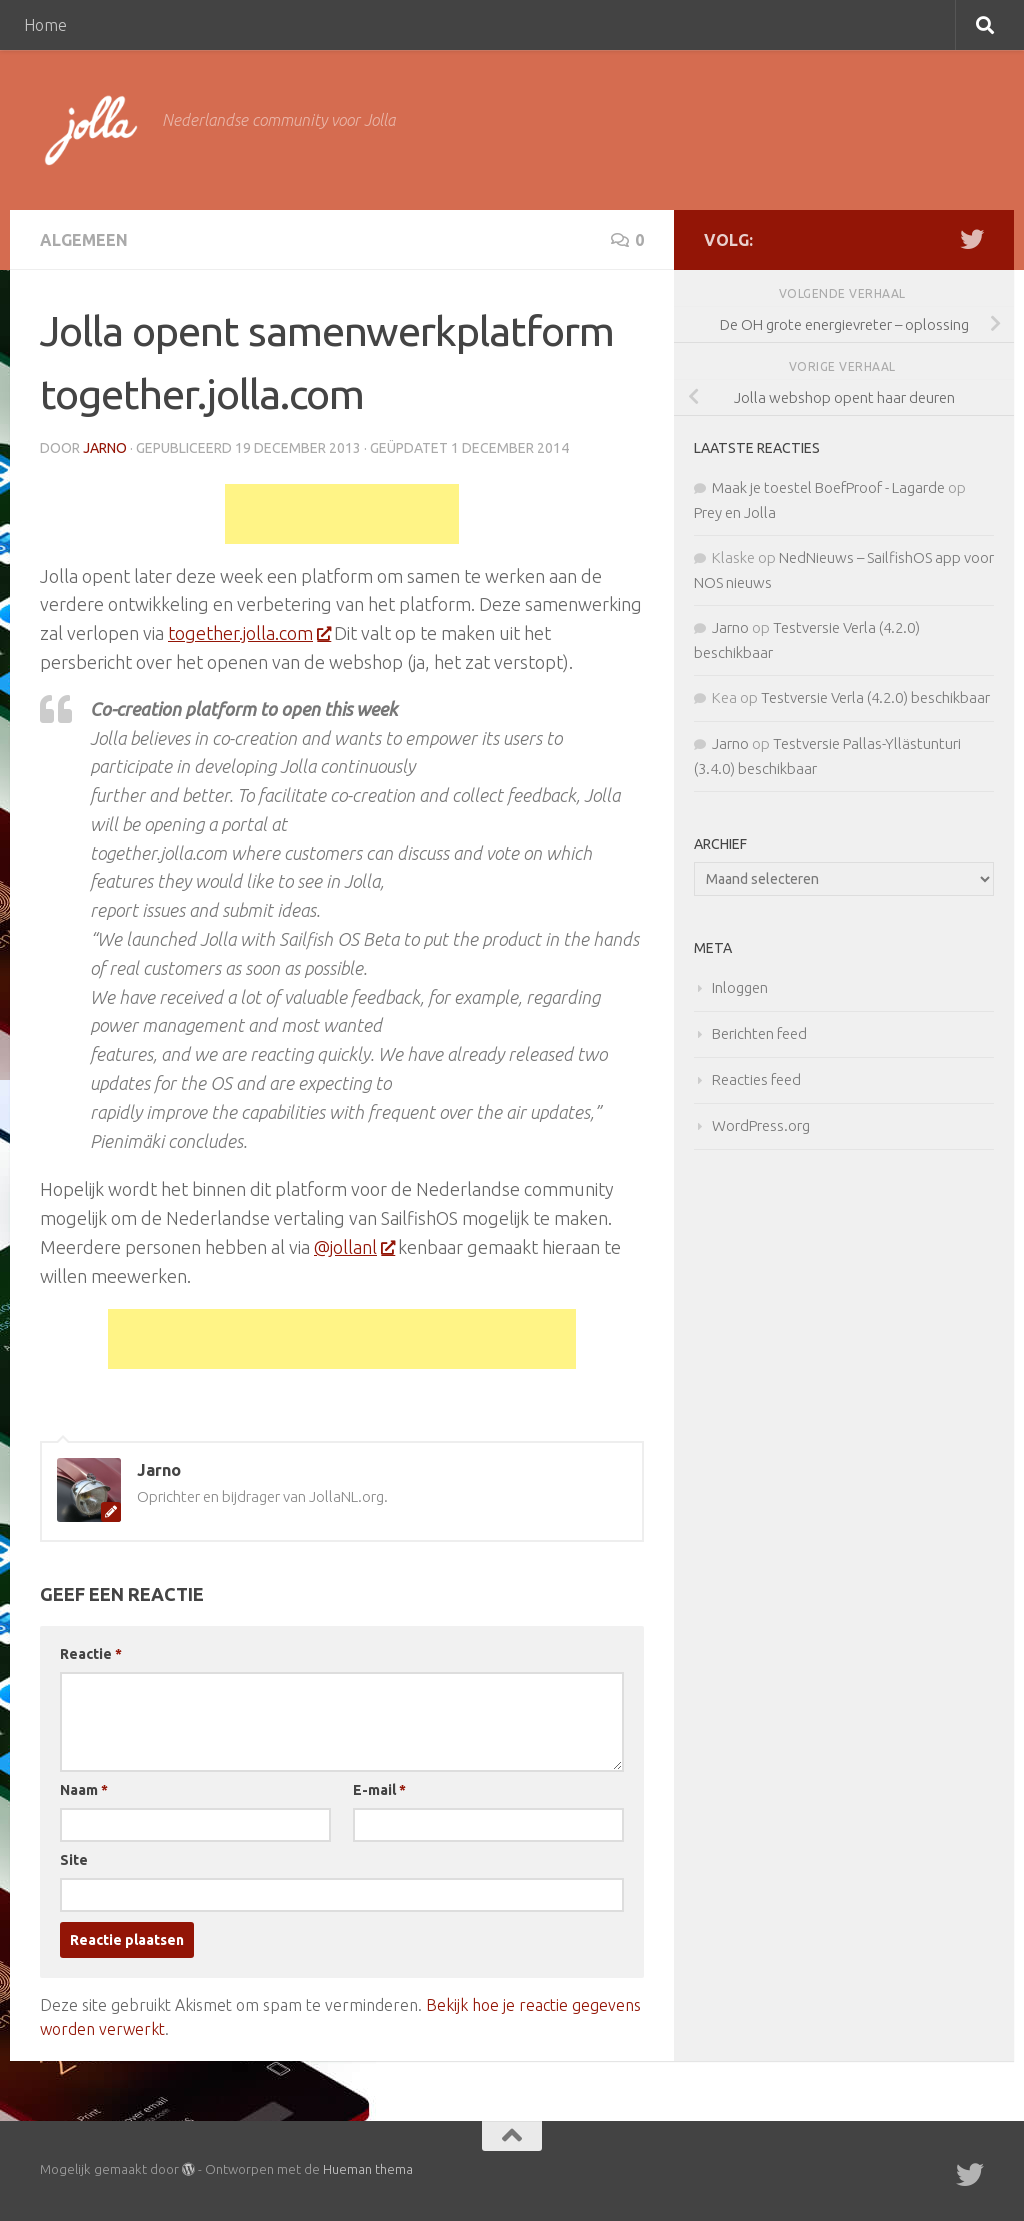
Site (74, 1860)
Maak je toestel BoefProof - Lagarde (828, 487)
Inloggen (740, 987)
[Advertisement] (342, 514)
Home (45, 25)
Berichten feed (759, 1033)
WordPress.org (761, 1125)
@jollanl (354, 1247)
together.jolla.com (249, 633)
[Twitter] (972, 239)
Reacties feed (756, 1079)
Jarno (105, 448)
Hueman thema (368, 2169)
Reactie (91, 1654)
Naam (84, 1790)
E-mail (379, 1790)
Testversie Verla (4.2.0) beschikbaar (875, 697)
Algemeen (84, 240)
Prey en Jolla (735, 512)
